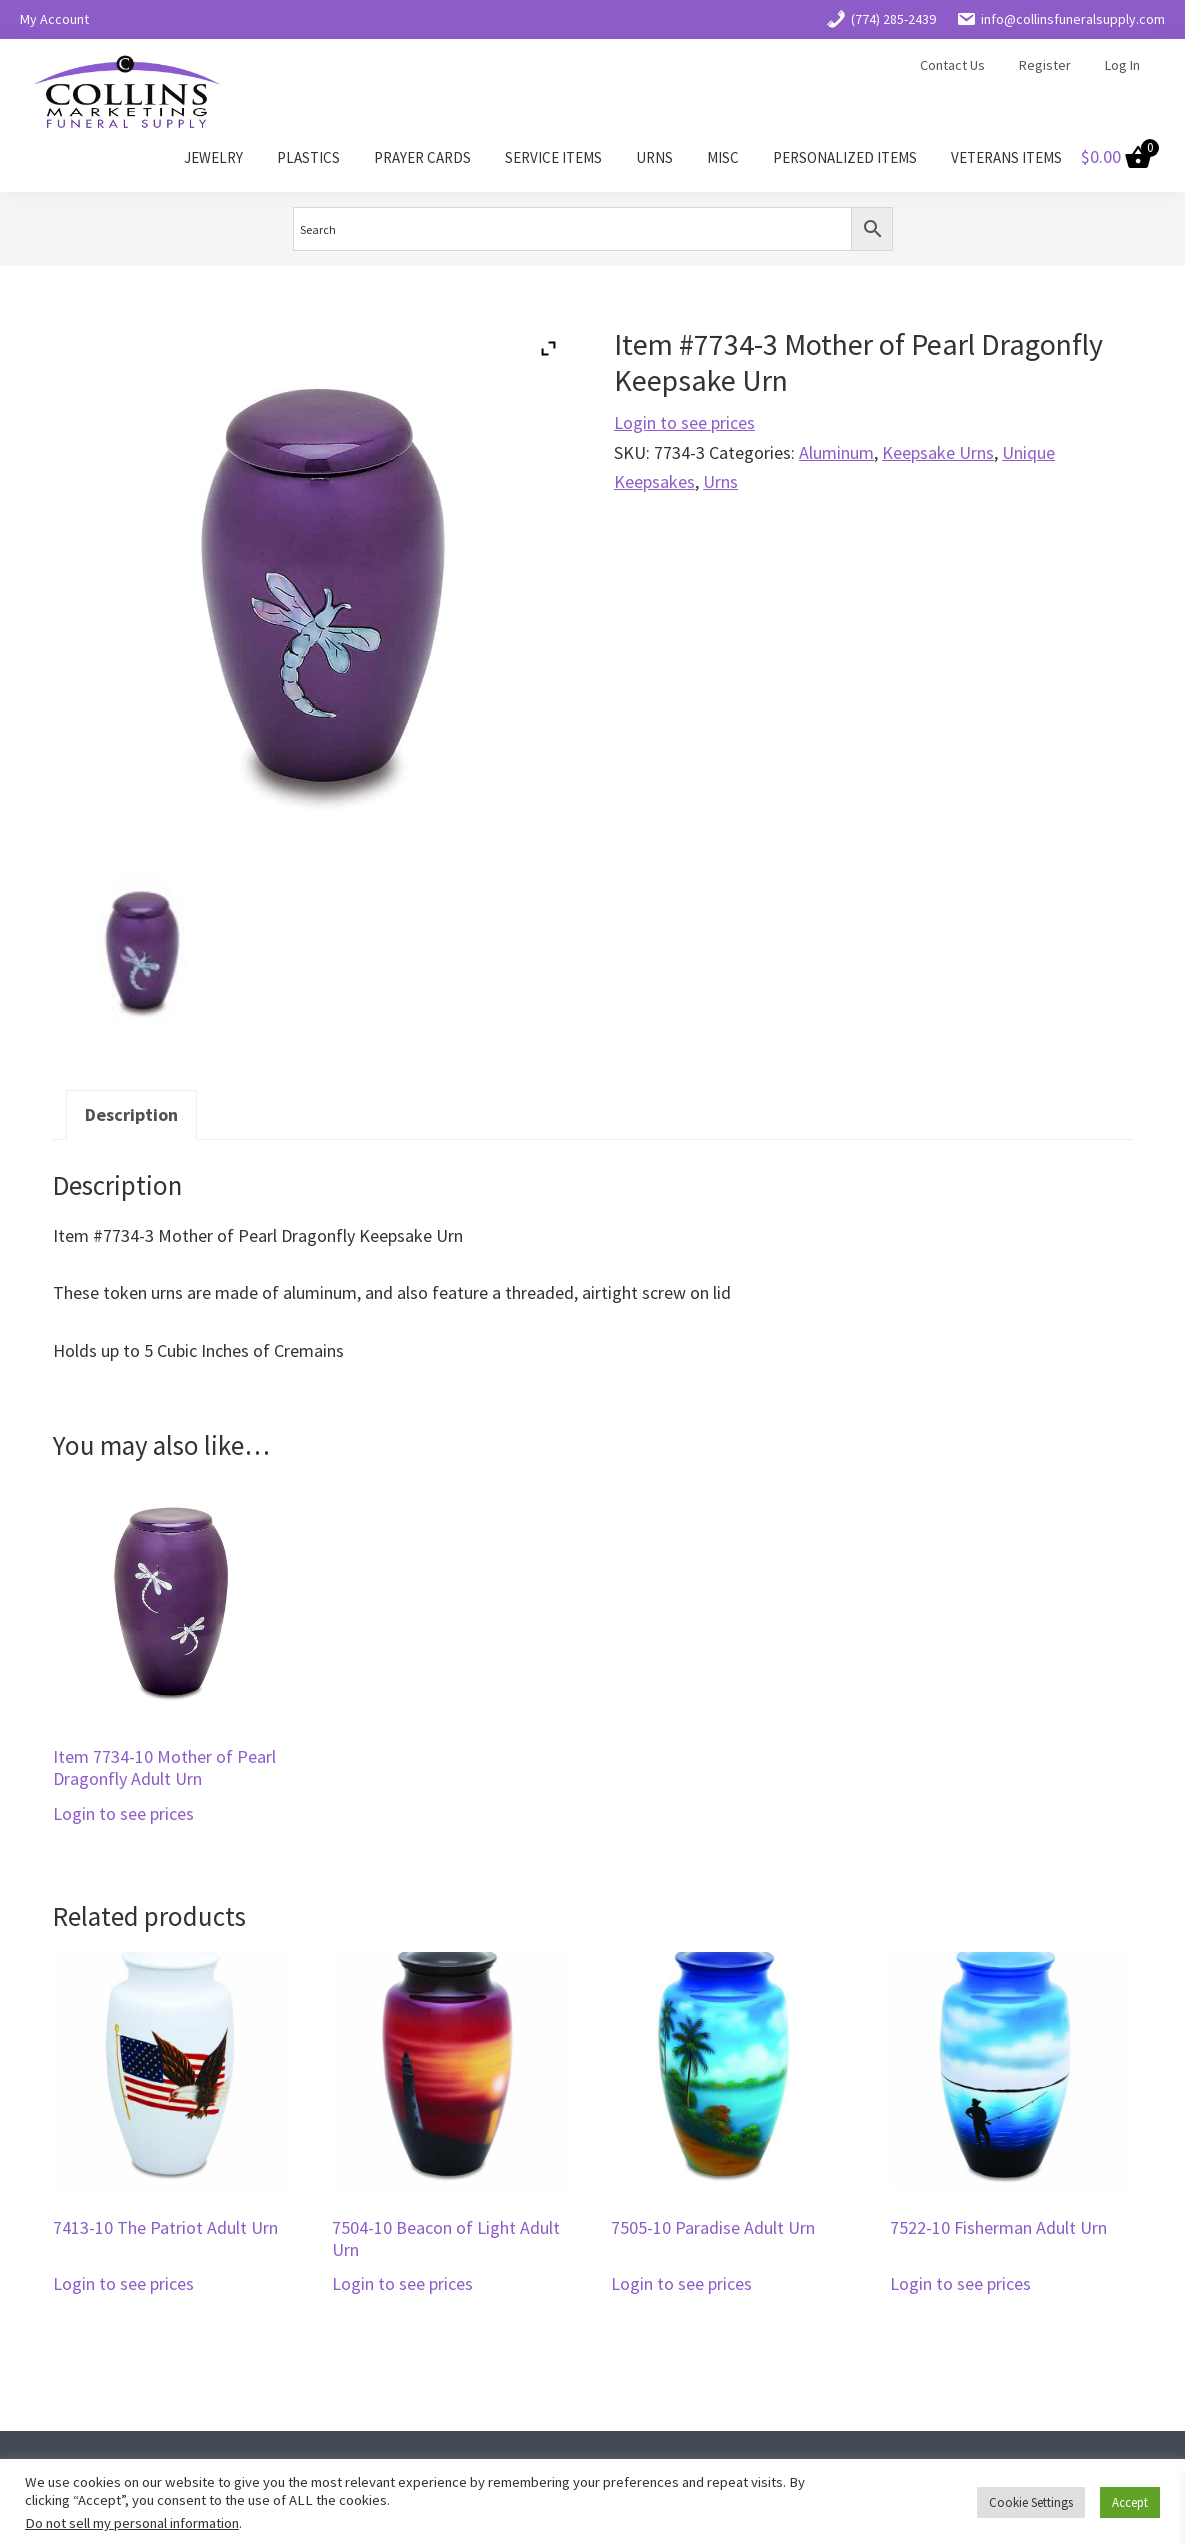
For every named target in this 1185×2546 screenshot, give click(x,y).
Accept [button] (1130, 2502)
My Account (54, 19)
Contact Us (952, 65)
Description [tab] (131, 1114)
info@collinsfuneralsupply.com (1060, 19)
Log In (1122, 65)
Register (1045, 65)
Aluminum (836, 452)
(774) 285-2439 (881, 19)
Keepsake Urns (938, 452)
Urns (720, 481)
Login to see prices (684, 422)
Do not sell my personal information (132, 2523)
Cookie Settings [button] (1031, 2502)
